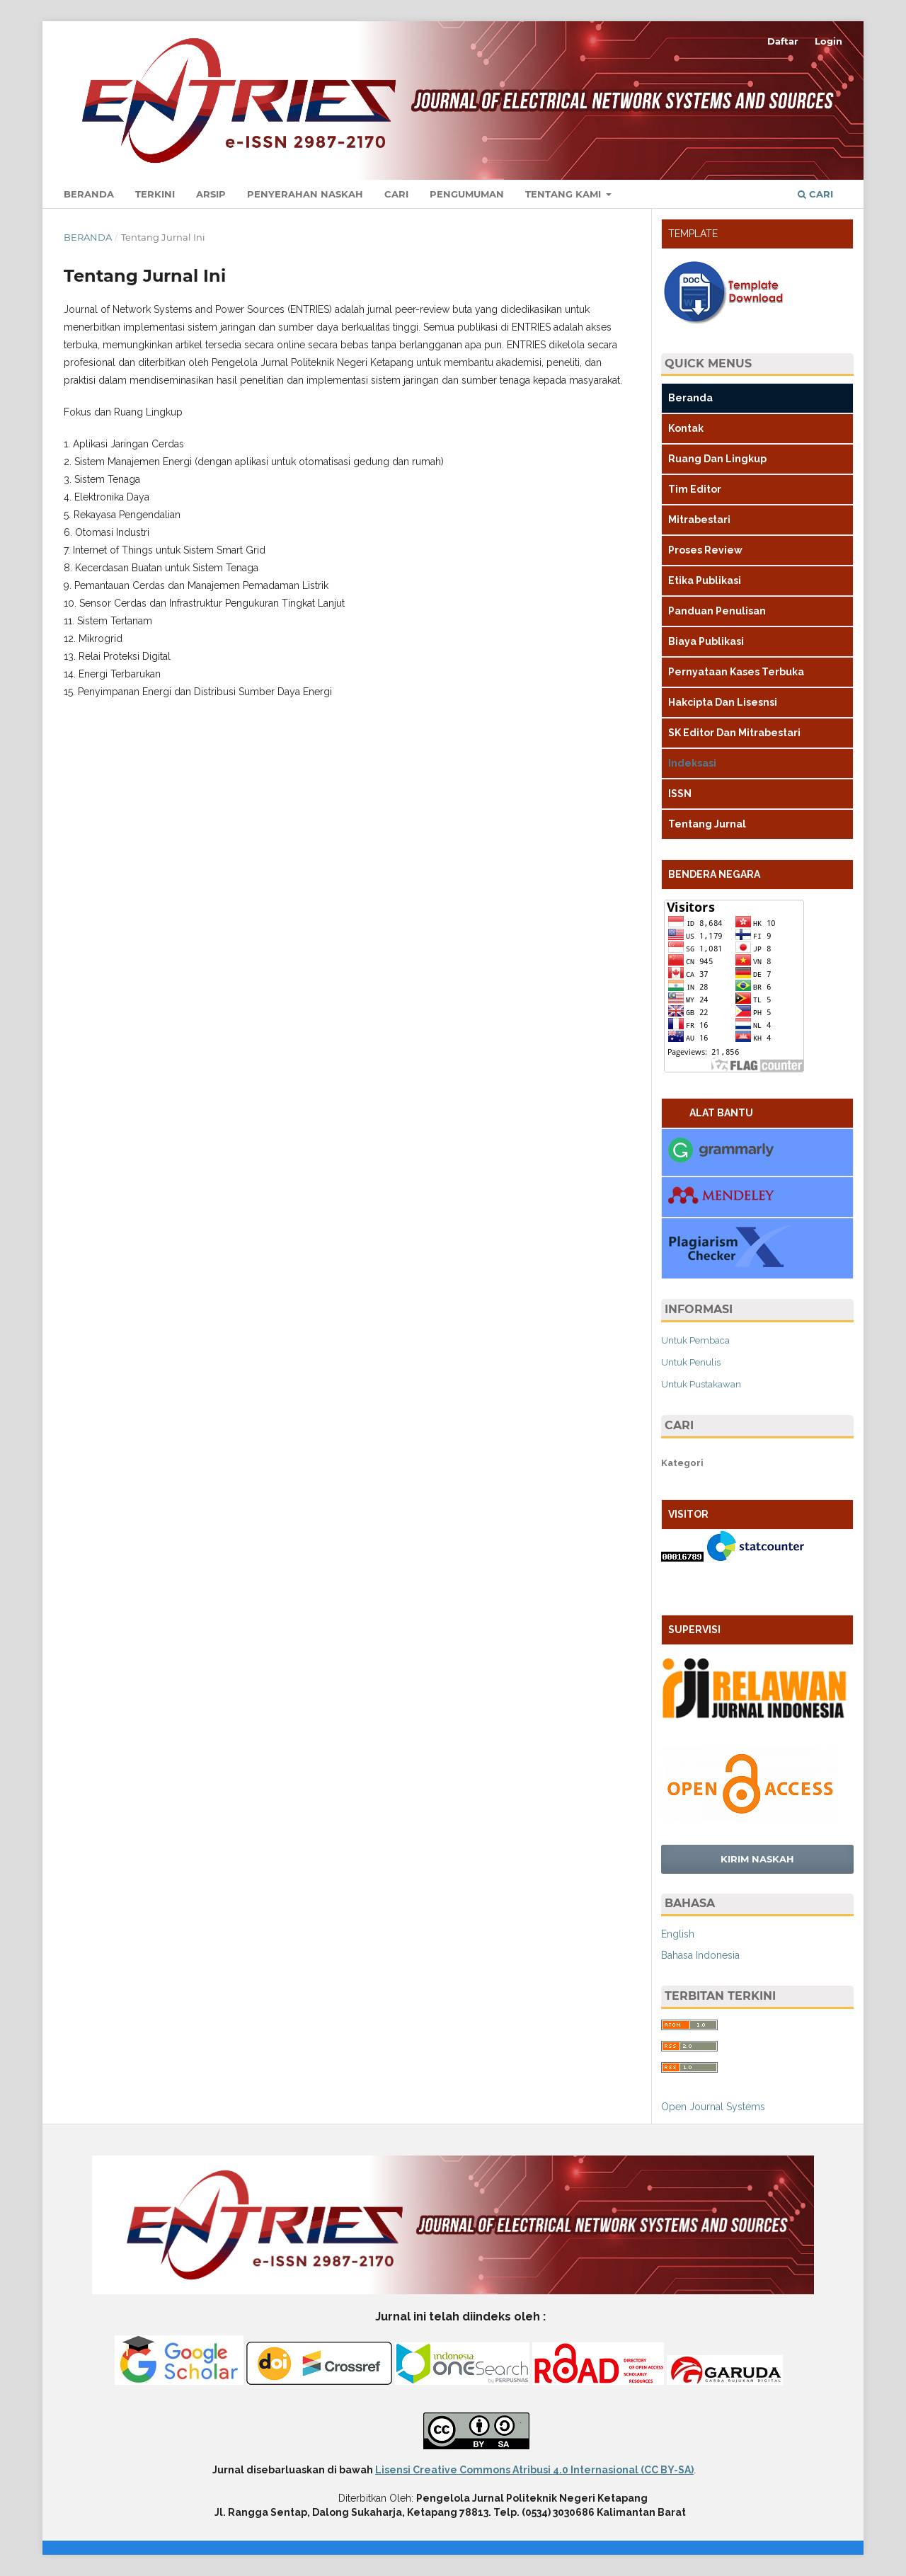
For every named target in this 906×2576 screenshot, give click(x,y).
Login (828, 41)
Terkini (155, 194)
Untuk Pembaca (695, 1340)
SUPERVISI (694, 1629)
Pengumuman (467, 194)
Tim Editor (694, 489)
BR (668, 1595)
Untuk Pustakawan (701, 1384)
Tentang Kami (564, 194)
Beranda (89, 194)
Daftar (782, 41)
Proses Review (705, 550)
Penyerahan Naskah (305, 194)
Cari (396, 194)
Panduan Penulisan (717, 611)
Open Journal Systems (713, 2106)
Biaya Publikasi (706, 641)
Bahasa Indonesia (700, 1955)
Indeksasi (692, 763)
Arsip (211, 194)
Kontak (686, 428)
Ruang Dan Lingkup (717, 458)
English (677, 1934)
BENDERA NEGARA (714, 874)
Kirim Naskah (757, 1859)
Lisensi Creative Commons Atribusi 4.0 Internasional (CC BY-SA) (534, 2469)
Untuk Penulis (691, 1362)
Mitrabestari (699, 519)
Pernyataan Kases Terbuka (736, 671)
